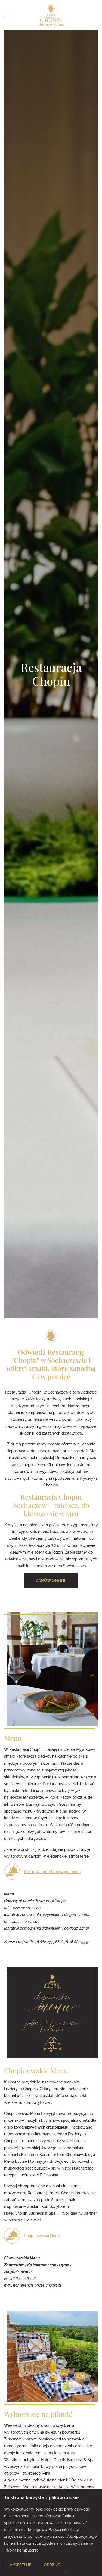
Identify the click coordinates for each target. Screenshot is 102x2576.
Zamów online (51, 1580)
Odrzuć (52, 2565)
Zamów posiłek (94, 15)
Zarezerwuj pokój (83, 15)
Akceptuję (20, 2565)
